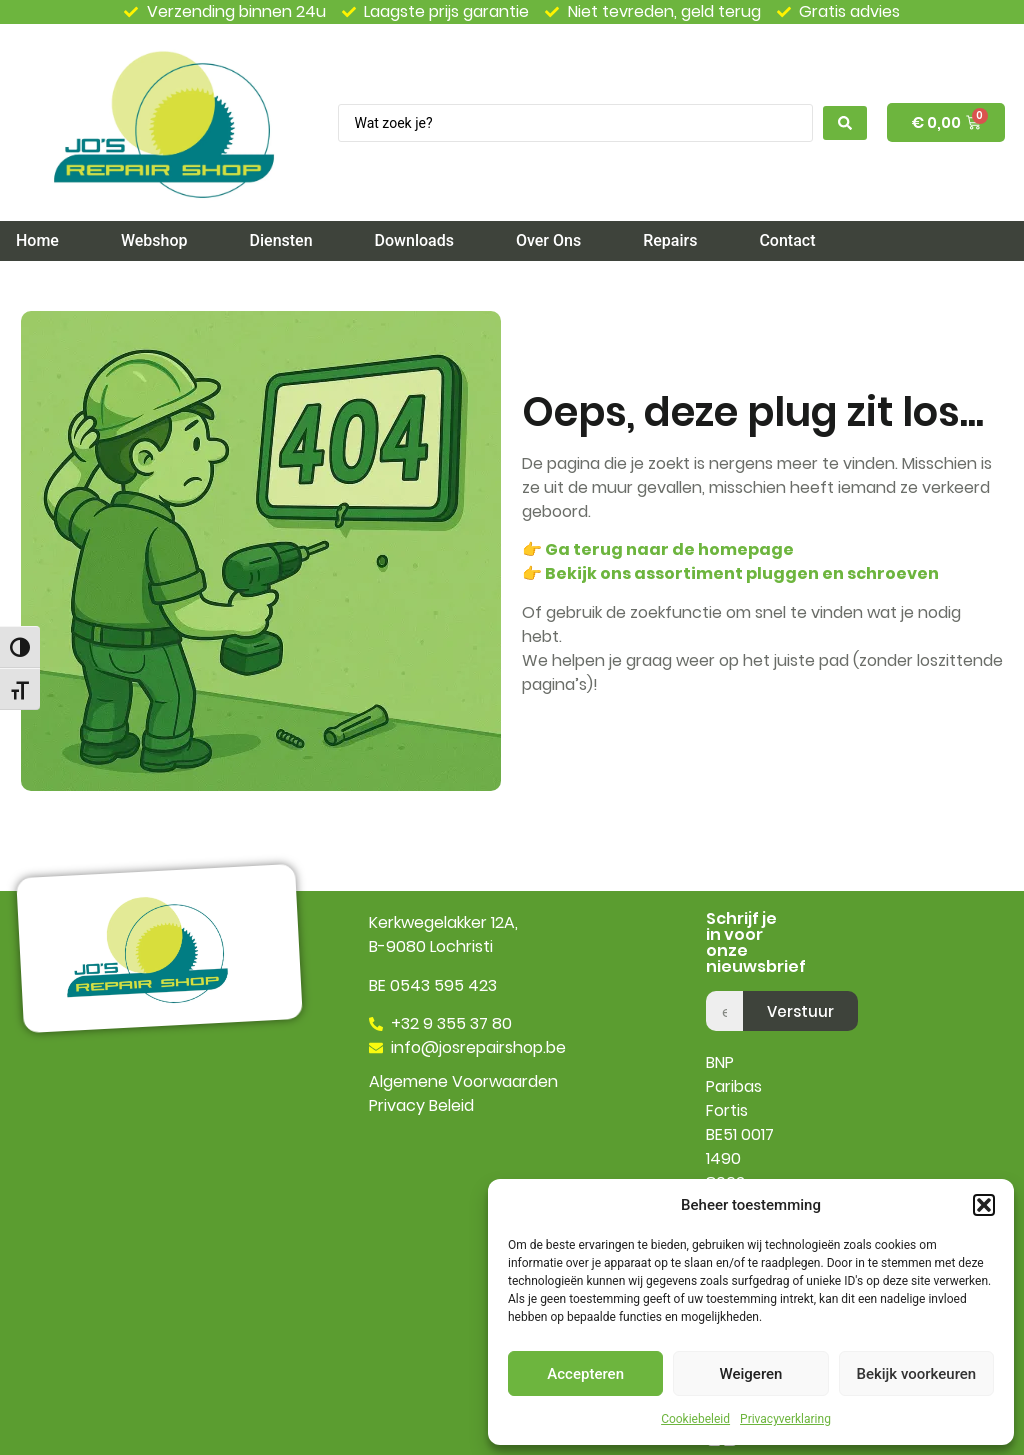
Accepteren (585, 1374)
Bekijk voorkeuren (916, 1374)
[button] (984, 1205)
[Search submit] (845, 123)
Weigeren (751, 1374)
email (726, 983)
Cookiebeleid (695, 1419)
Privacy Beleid (421, 1105)
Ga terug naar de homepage (669, 549)
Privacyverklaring (785, 1419)
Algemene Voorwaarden (463, 1081)
